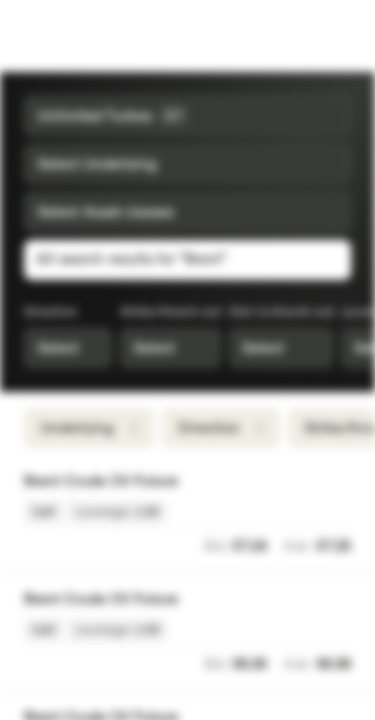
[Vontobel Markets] (78, 36)
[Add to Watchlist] (341, 482)
